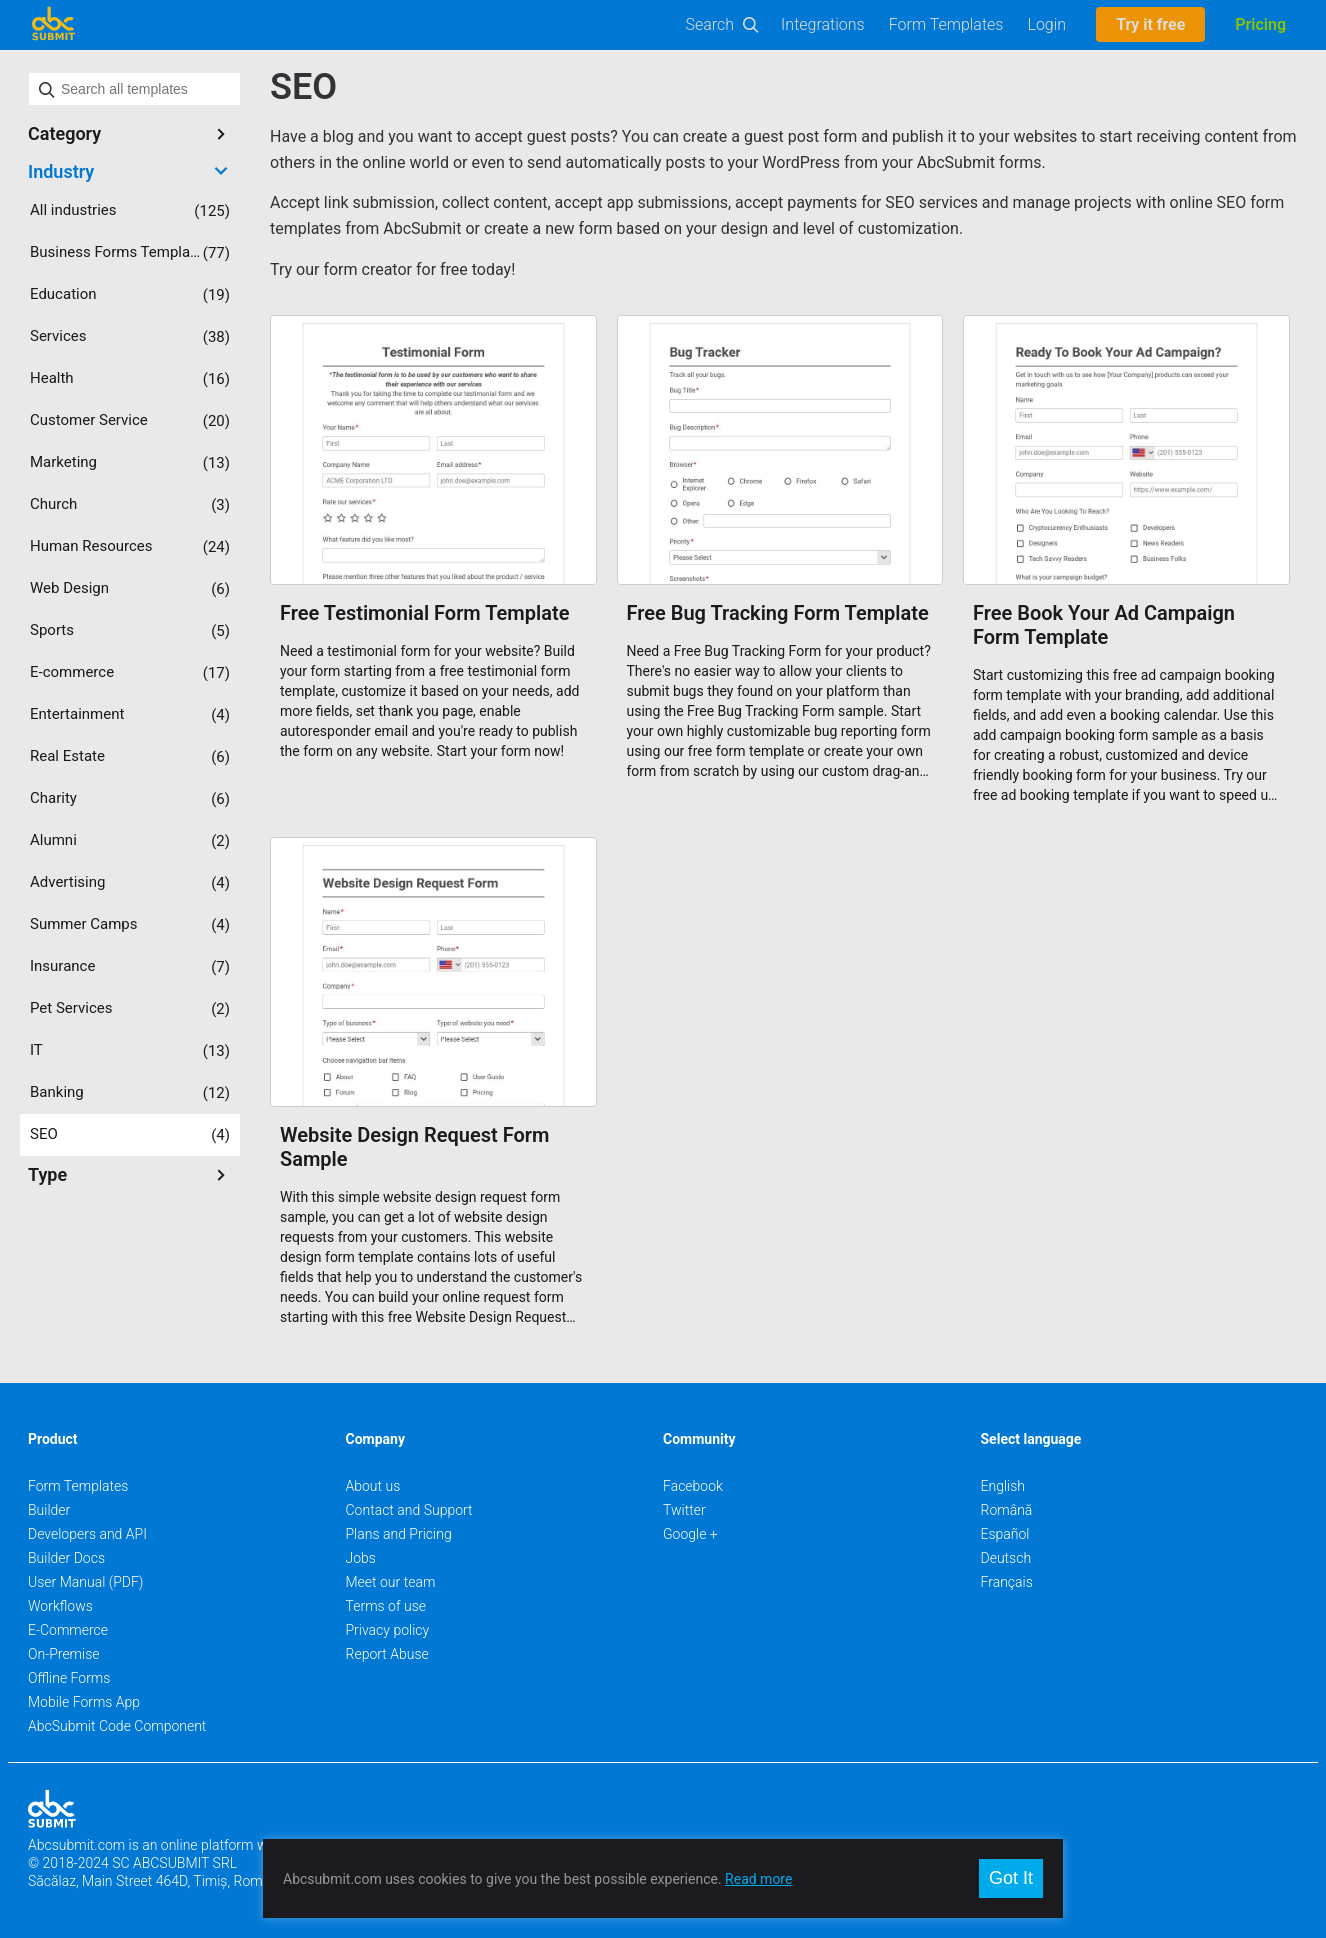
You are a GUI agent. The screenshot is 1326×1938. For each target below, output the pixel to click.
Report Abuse (387, 1654)
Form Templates (946, 24)
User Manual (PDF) (85, 1582)
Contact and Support (409, 1510)
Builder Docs (66, 1558)
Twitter (684, 1510)
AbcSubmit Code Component (117, 1726)
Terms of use (386, 1606)
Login (1046, 24)
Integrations (823, 24)
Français (1007, 1582)
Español (1005, 1534)
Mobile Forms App (84, 1702)
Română (1007, 1510)
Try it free (1150, 24)
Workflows (60, 1606)
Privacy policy (388, 1630)
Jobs (361, 1558)
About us (373, 1486)
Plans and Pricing (399, 1534)
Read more (758, 1879)
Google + (690, 1534)
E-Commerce (68, 1630)
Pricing (1260, 24)
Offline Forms (69, 1678)
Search (710, 24)
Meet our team (391, 1582)
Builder (49, 1510)
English (1003, 1486)
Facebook (693, 1486)
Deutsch (1006, 1558)
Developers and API (87, 1534)
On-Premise (64, 1654)
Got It (1011, 1878)
